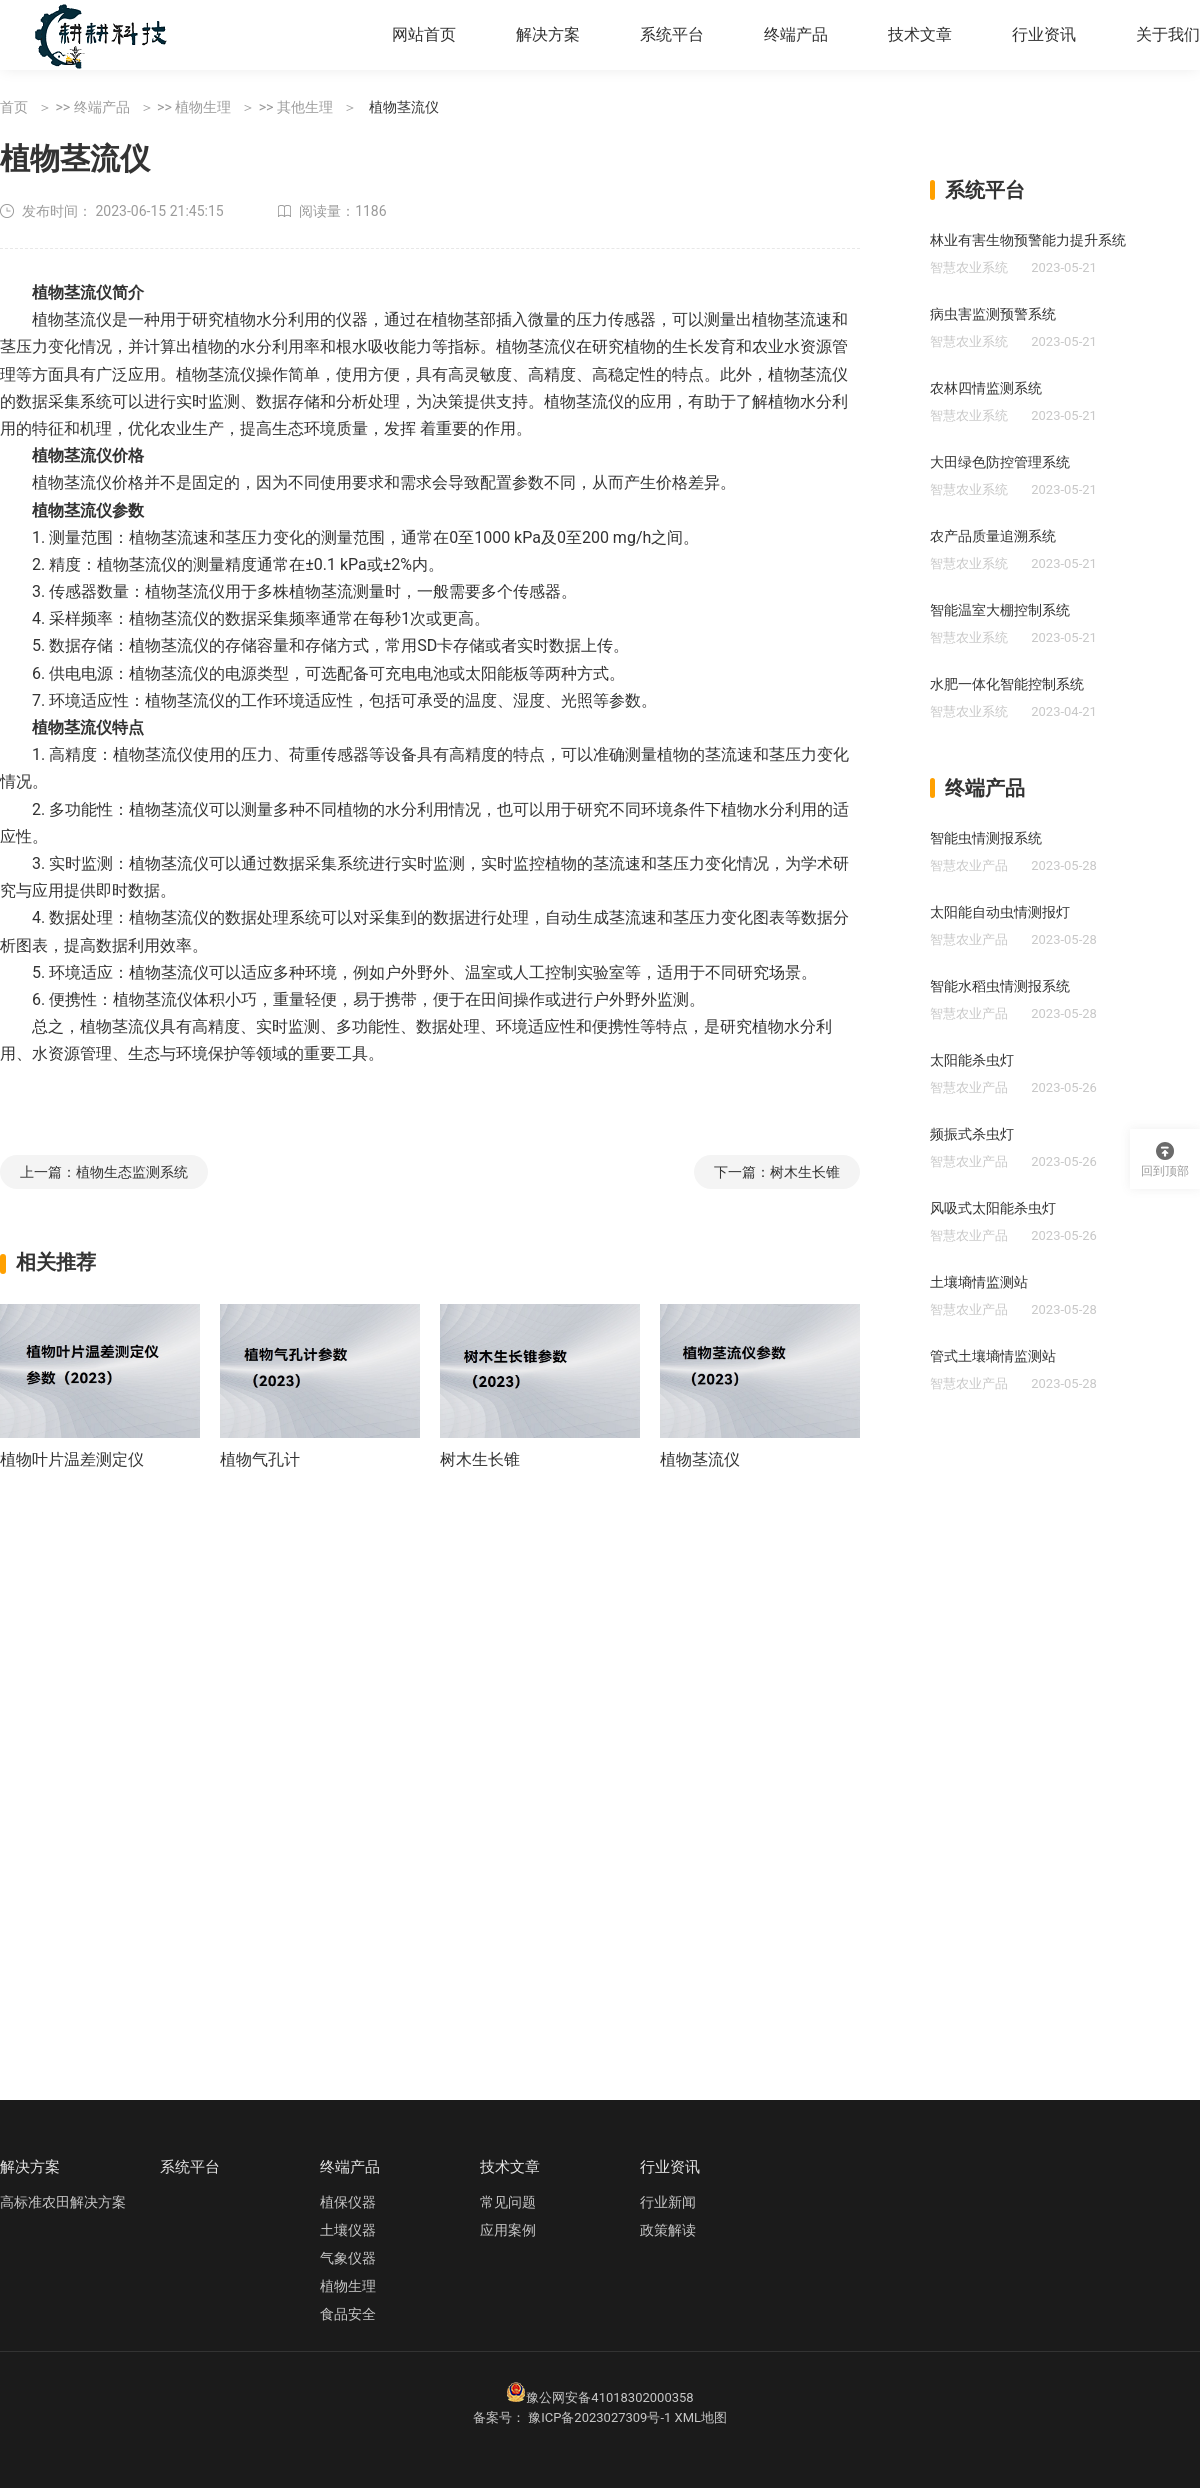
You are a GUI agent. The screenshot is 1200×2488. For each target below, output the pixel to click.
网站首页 (424, 34)
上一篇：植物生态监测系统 (104, 1172)
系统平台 (672, 34)
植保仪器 (348, 2202)
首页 (14, 107)
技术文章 (920, 34)
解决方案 (548, 34)
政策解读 (668, 2230)
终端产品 (796, 34)
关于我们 (1168, 34)
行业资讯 (1044, 34)
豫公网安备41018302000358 (609, 2397)
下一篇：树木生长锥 (777, 1172)
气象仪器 (348, 2258)
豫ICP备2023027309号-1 (599, 2417)
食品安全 (348, 2314)
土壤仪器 (348, 2230)
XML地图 (701, 2417)
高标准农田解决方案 (63, 2202)
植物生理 (203, 107)
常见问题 (508, 2202)
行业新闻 (668, 2202)
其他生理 (305, 107)
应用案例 (508, 2230)
